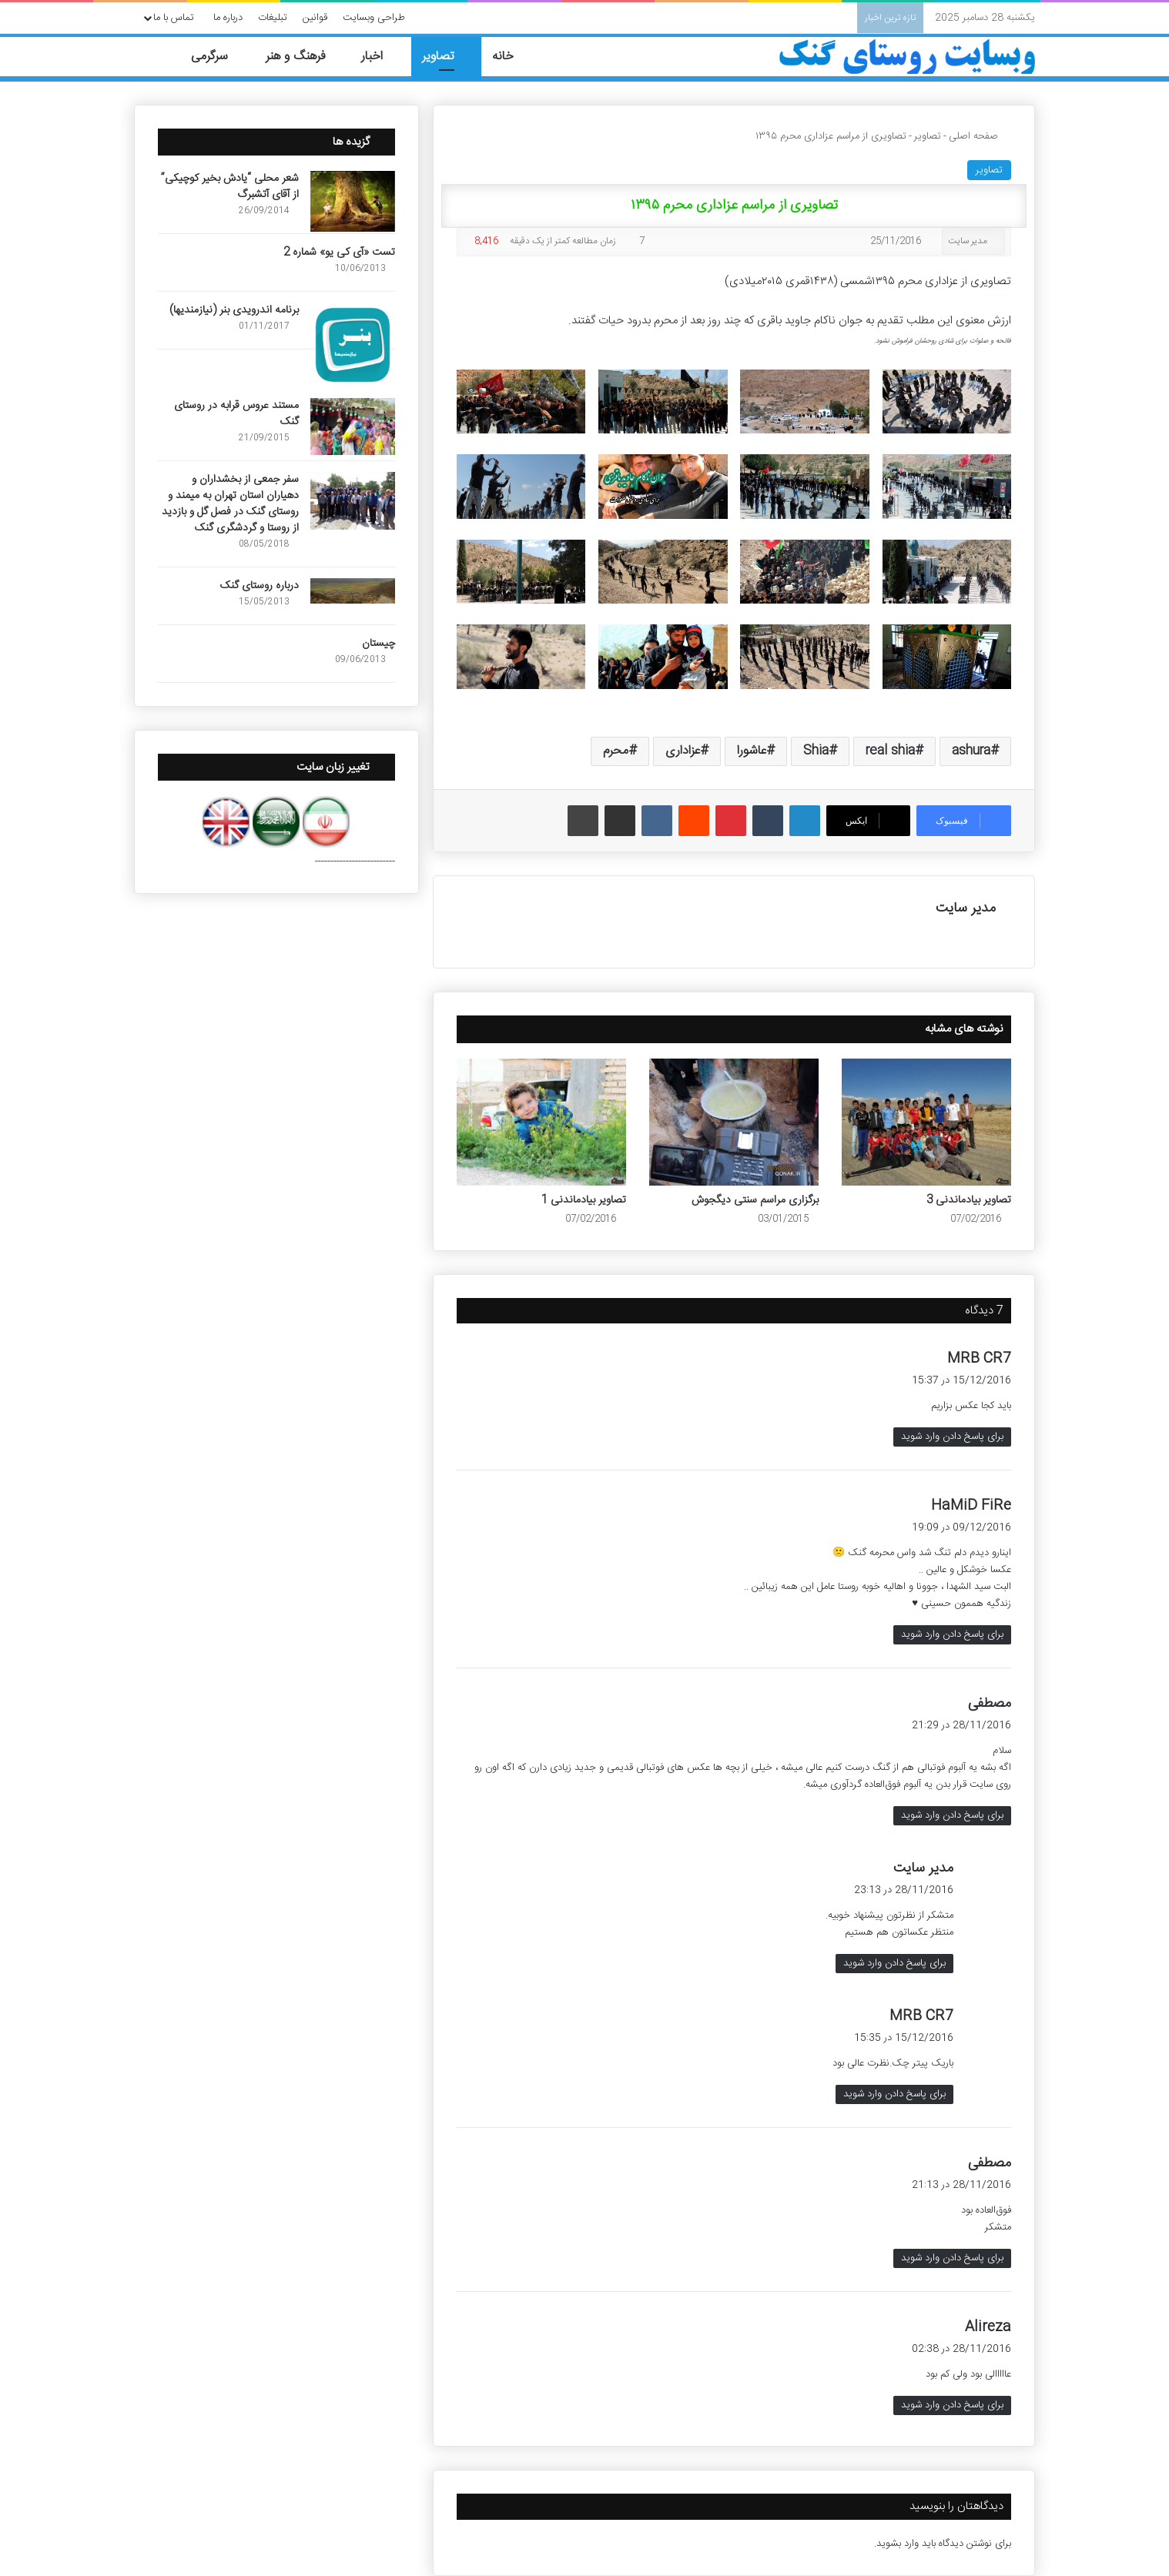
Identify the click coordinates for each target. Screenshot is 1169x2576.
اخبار (380, 56)
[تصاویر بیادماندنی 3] (926, 1122)
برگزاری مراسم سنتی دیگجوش (755, 1200)
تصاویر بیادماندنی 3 (968, 1200)
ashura (971, 751)
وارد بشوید (897, 2543)
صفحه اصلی (980, 136)
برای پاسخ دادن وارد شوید (952, 1436)
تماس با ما (173, 17)
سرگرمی (217, 56)
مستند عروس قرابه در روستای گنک (236, 413)
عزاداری (682, 751)
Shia (816, 751)
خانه (511, 56)
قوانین (315, 17)
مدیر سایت (967, 241)
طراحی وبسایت (374, 17)
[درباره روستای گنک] (352, 591)
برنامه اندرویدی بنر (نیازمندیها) (234, 310)
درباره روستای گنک (259, 586)
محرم (615, 751)
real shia (890, 751)
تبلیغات (272, 17)
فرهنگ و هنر (303, 56)
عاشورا (751, 751)
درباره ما (228, 17)
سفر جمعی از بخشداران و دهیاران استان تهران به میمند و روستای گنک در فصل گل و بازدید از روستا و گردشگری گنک (230, 503)
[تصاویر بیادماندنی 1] (541, 1122)
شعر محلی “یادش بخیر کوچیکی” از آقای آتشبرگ (230, 186)
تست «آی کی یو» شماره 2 (339, 252)
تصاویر (446, 56)
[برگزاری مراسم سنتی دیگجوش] (734, 1122)
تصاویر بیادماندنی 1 (583, 1200)
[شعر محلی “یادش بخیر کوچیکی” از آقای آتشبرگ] (352, 201)
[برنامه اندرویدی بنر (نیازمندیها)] (352, 345)
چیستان (378, 643)
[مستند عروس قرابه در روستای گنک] (352, 426)
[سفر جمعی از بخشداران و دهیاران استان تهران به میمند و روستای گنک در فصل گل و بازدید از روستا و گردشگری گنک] (352, 501)
